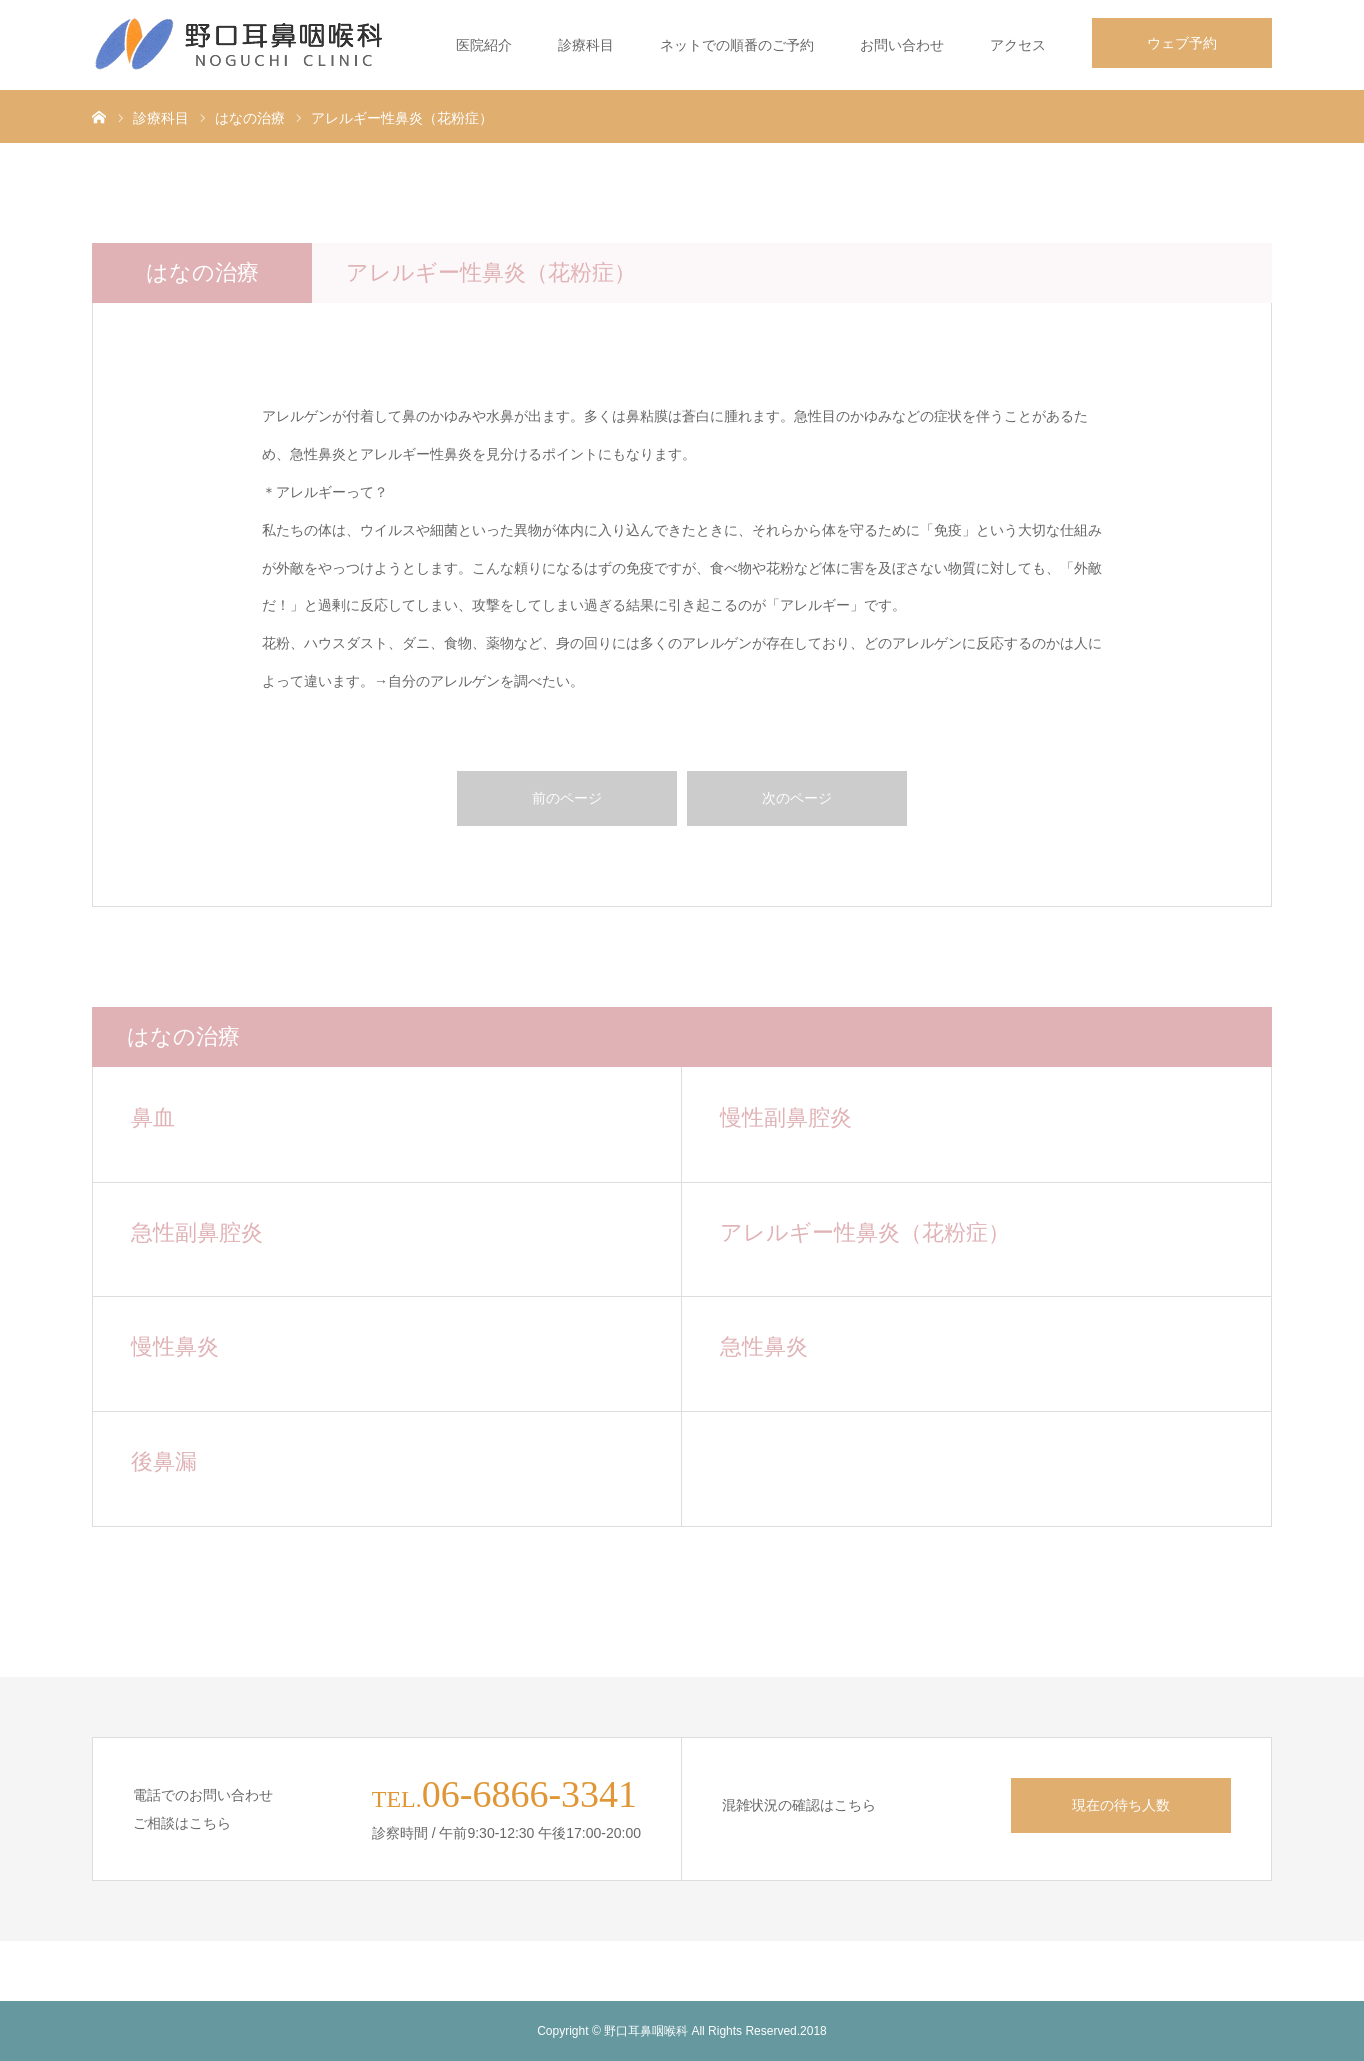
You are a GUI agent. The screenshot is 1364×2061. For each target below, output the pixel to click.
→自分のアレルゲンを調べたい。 (479, 681)
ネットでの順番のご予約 (737, 45)
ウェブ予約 (1182, 43)
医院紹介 (484, 45)
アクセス (1018, 45)
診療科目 (586, 45)
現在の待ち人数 (1121, 1805)
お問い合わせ (902, 45)
